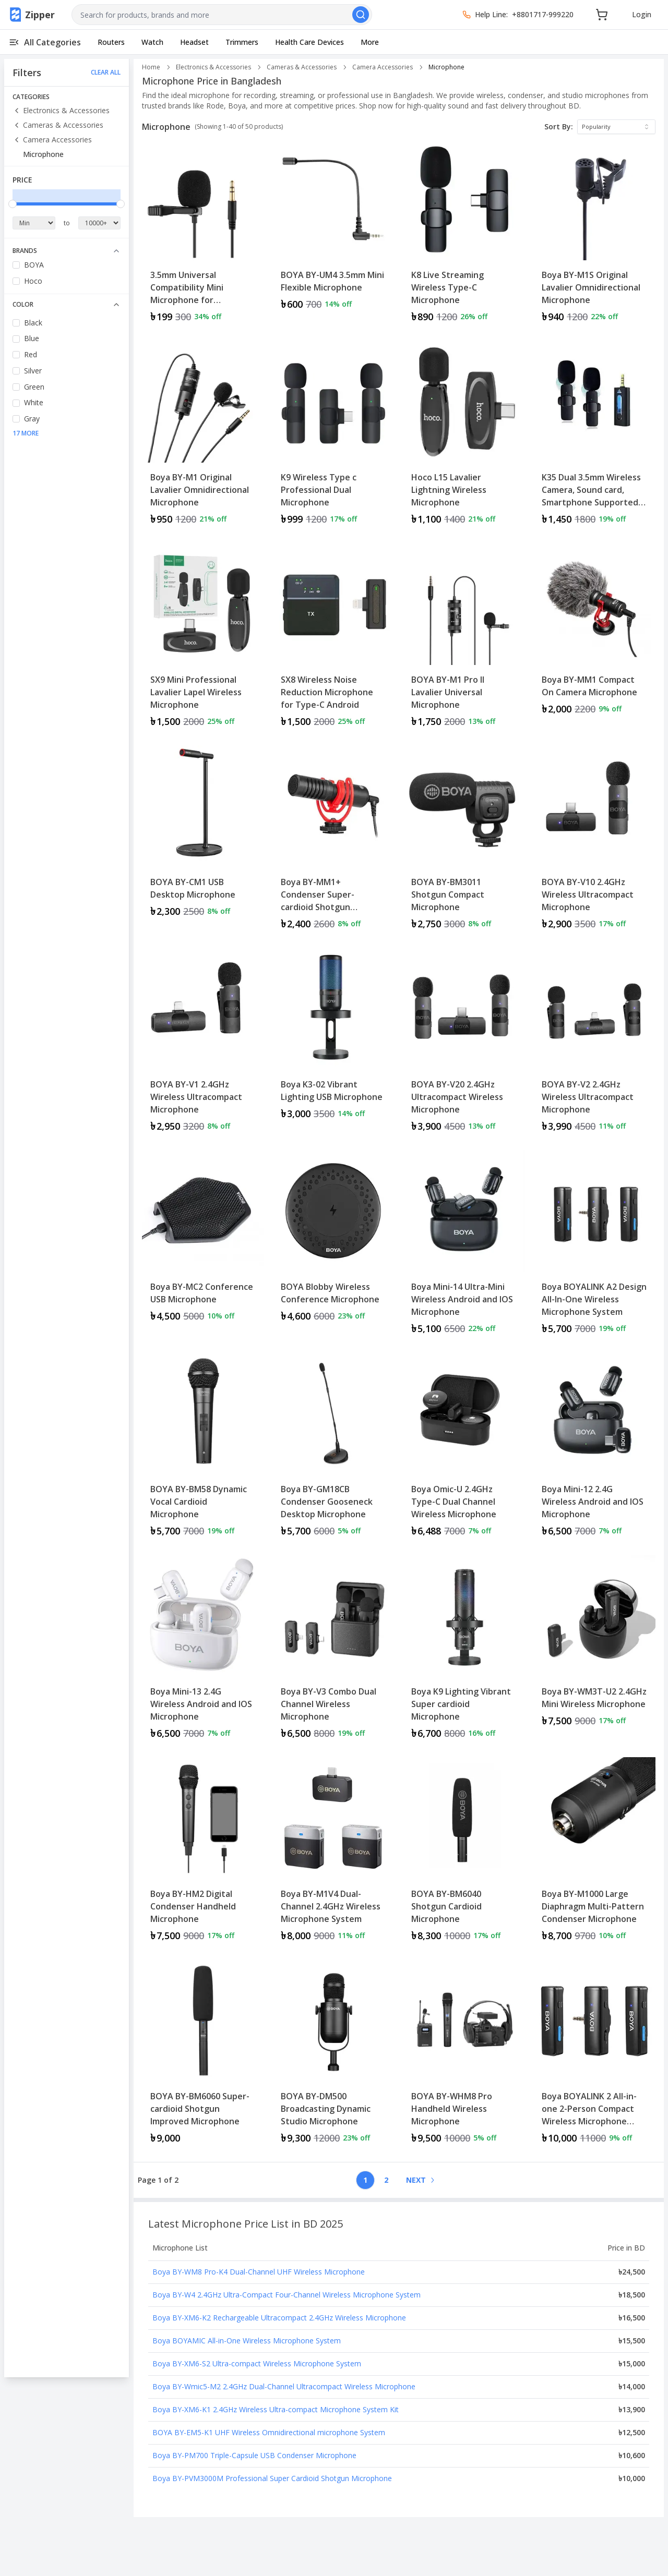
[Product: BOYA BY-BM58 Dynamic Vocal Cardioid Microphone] (203, 1449)
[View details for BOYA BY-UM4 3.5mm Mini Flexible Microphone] (333, 229)
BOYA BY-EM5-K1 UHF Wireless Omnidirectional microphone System (268, 2432)
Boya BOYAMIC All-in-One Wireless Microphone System (246, 2340)
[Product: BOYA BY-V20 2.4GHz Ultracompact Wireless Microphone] (464, 1045)
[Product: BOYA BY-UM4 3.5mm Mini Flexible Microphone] (333, 235)
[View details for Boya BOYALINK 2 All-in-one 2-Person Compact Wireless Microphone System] (594, 2057)
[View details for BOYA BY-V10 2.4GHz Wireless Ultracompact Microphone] (594, 842)
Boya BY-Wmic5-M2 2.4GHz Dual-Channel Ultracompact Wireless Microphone (283, 2386)
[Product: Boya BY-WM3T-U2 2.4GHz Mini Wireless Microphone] (594, 1652)
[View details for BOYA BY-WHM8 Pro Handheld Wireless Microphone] (464, 2057)
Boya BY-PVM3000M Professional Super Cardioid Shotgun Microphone (272, 2478)
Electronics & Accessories (61, 110)
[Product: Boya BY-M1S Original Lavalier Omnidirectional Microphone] (594, 235)
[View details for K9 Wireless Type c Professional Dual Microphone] (333, 438)
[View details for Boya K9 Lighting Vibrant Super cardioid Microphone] (464, 1652)
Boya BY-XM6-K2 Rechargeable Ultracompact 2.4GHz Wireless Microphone (279, 2318)
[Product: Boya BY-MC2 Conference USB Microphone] (203, 1247)
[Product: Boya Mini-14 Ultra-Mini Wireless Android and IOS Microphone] (464, 1247)
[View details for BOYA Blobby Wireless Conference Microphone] (333, 1241)
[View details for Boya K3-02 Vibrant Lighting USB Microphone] (333, 1038)
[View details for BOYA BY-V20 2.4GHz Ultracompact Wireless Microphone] (464, 1045)
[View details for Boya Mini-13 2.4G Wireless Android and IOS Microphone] (203, 1652)
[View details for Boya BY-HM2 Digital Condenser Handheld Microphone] (203, 1854)
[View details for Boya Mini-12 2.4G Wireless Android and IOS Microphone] (594, 1449)
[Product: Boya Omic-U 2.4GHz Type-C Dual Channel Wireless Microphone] (464, 1449)
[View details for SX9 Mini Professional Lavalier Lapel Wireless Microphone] (203, 640)
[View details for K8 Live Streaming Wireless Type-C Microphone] (464, 235)
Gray (32, 419)
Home (151, 67)
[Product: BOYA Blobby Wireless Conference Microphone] (333, 1247)
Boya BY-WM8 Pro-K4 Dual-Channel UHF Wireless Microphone (258, 2272)
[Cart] (601, 14)
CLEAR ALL (106, 72)
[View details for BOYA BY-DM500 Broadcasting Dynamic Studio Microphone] (333, 2057)
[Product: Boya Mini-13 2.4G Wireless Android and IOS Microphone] (203, 1652)
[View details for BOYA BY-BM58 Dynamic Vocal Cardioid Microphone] (203, 1449)
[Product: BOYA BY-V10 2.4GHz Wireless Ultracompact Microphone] (594, 842)
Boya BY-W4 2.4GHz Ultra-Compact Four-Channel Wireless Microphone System (286, 2295)
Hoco (33, 281)
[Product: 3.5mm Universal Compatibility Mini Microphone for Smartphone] (203, 235)
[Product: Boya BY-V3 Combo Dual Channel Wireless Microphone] (333, 1652)
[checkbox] (16, 265)
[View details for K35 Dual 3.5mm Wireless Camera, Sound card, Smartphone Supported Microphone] (594, 438)
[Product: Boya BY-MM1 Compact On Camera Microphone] (594, 640)
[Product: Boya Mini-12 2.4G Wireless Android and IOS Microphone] (594, 1449)
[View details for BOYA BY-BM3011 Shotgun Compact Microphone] (464, 842)
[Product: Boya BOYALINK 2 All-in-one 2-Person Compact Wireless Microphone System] (594, 2057)
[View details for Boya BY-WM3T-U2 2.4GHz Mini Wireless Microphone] (594, 1645)
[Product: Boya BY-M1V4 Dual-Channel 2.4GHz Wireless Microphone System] (333, 1854)
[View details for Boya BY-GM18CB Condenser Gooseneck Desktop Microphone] (333, 1449)
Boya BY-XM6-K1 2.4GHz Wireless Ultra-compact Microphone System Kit (275, 2409)
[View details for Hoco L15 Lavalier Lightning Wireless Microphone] (464, 438)
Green (34, 387)
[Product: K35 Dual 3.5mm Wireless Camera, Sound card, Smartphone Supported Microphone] (594, 438)
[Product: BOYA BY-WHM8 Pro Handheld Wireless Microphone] (464, 2057)
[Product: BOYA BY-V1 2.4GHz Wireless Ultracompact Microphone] (203, 1045)
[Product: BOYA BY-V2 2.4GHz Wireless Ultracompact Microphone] (594, 1045)
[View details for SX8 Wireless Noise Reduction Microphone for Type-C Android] (333, 640)
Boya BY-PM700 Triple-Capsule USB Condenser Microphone (254, 2455)
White (33, 402)
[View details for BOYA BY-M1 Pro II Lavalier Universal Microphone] (464, 640)
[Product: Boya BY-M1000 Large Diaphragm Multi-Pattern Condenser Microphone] (594, 1854)
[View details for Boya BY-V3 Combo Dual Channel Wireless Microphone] (333, 1652)
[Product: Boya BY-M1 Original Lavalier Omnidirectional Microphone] (203, 438)
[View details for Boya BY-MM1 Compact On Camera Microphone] (594, 633)
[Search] (360, 14)
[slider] (12, 204)
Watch (152, 42)
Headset (194, 42)
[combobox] (221, 14)
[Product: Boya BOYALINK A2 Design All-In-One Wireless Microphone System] (594, 1247)
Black (33, 323)
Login (641, 14)
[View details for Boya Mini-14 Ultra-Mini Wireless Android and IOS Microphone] (464, 1247)
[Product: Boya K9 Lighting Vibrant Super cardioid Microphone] (464, 1652)
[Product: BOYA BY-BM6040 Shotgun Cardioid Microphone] (464, 1854)
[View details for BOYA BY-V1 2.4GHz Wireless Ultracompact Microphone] (203, 1045)
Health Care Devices (309, 42)
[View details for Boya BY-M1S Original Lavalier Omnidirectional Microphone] (594, 235)
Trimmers (241, 42)
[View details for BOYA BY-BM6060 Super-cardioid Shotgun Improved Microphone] (203, 2057)
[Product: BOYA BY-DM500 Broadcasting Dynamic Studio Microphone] (333, 2057)
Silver (33, 371)
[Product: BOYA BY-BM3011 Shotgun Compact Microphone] (464, 842)
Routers (111, 42)
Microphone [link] (446, 67)
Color (67, 304)
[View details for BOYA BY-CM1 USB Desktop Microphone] (203, 836)
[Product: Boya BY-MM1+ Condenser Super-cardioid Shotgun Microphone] (333, 842)
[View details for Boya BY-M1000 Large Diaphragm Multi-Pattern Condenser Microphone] (594, 1854)
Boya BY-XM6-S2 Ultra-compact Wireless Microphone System (256, 2363)
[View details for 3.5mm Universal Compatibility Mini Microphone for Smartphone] (203, 235)
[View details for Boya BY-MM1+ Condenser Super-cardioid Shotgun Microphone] (333, 842)
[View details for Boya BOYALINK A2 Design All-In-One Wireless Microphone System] (594, 1247)
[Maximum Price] (99, 222)
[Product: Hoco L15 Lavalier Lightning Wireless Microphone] (464, 438)
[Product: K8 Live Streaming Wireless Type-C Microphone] (464, 235)
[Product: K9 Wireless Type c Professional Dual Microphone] (333, 438)
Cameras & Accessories (58, 125)
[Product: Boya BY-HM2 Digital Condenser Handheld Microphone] (203, 1854)
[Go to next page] (420, 2180)
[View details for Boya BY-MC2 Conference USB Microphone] (203, 1241)
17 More (26, 433)
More (370, 42)
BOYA (34, 265)
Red (30, 354)
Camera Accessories (52, 139)
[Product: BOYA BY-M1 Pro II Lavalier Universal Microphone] (464, 640)
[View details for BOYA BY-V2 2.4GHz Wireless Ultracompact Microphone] (594, 1045)
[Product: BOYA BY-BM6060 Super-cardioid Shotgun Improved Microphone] (203, 2057)
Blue (31, 338)
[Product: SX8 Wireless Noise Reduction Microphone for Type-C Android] (333, 640)
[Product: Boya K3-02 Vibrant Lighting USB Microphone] (333, 1045)
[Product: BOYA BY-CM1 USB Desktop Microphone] (203, 842)
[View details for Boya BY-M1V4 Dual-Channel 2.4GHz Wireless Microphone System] (333, 1854)
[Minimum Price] (34, 222)
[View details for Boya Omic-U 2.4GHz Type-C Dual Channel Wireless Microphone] (464, 1449)
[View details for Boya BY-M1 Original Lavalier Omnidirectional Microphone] (203, 438)
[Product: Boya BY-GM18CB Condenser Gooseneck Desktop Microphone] (333, 1449)
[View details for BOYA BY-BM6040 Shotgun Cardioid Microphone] (464, 1854)
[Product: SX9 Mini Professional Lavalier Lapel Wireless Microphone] (203, 640)
